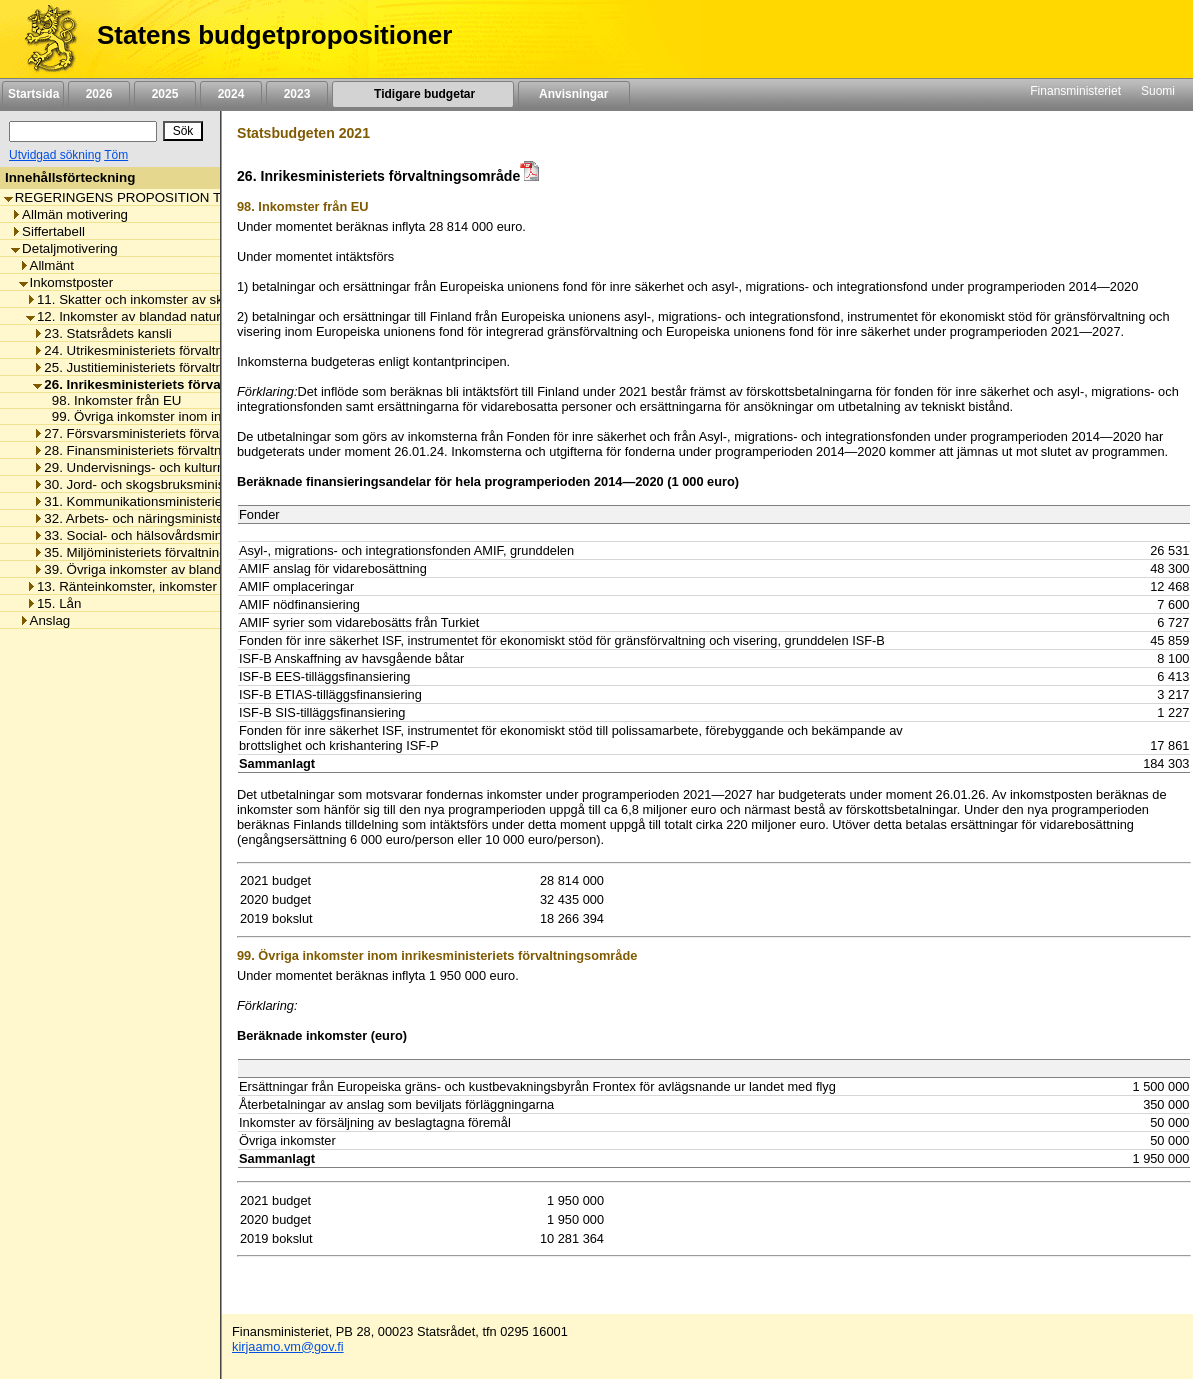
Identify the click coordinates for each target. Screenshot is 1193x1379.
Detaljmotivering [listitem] (64, 248)
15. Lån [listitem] (53, 603)
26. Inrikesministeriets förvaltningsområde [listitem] (172, 384)
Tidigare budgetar (422, 94)
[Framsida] (43, 39)
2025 (165, 94)
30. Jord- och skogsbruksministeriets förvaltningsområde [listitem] (205, 484)
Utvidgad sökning (55, 155)
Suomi (1158, 91)
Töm (116, 155)
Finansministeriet (1075, 91)
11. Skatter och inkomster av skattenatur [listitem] (151, 299)
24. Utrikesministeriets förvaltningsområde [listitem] (162, 350)
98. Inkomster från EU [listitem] (111, 400)
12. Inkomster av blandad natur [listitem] (123, 316)
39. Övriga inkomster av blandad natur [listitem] (151, 569)
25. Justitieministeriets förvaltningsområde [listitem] (162, 367)
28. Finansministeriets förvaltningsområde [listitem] (162, 450)
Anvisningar (574, 94)
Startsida (33, 94)
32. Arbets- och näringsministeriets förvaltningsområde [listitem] (199, 518)
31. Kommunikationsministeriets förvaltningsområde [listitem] (191, 501)
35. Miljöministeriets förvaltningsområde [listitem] (155, 552)
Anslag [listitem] (45, 620)
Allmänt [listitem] (46, 265)
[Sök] (83, 131)
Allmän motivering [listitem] (69, 214)
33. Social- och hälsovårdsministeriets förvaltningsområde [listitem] (209, 535)
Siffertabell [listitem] (48, 231)
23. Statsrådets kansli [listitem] (102, 333)
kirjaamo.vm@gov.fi (288, 1346)
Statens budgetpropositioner (274, 35)
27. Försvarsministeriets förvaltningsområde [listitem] (168, 433)
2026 (99, 94)
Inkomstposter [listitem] (66, 282)
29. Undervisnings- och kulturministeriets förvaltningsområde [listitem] (217, 467)
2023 (297, 94)
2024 (231, 94)
